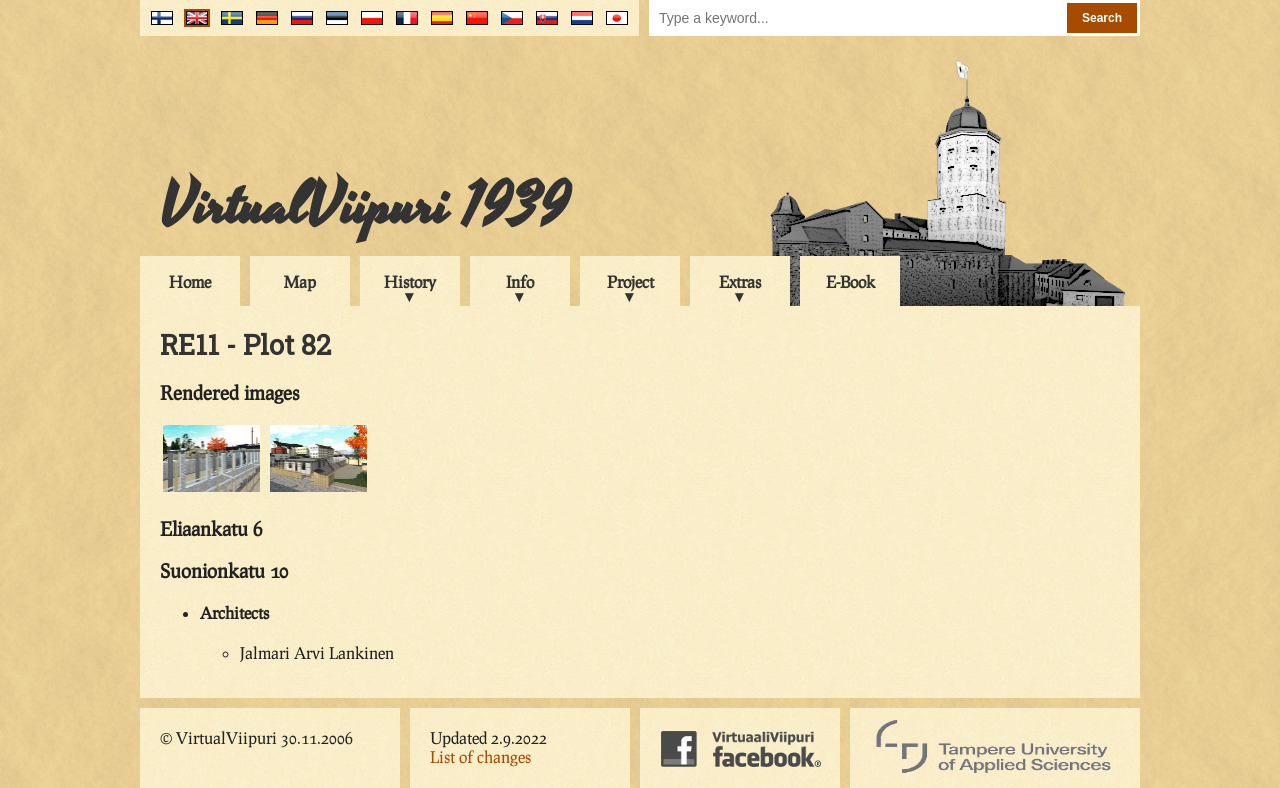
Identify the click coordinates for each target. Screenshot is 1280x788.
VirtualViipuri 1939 (364, 207)
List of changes (480, 756)
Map (300, 281)
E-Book (850, 281)
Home (190, 281)
